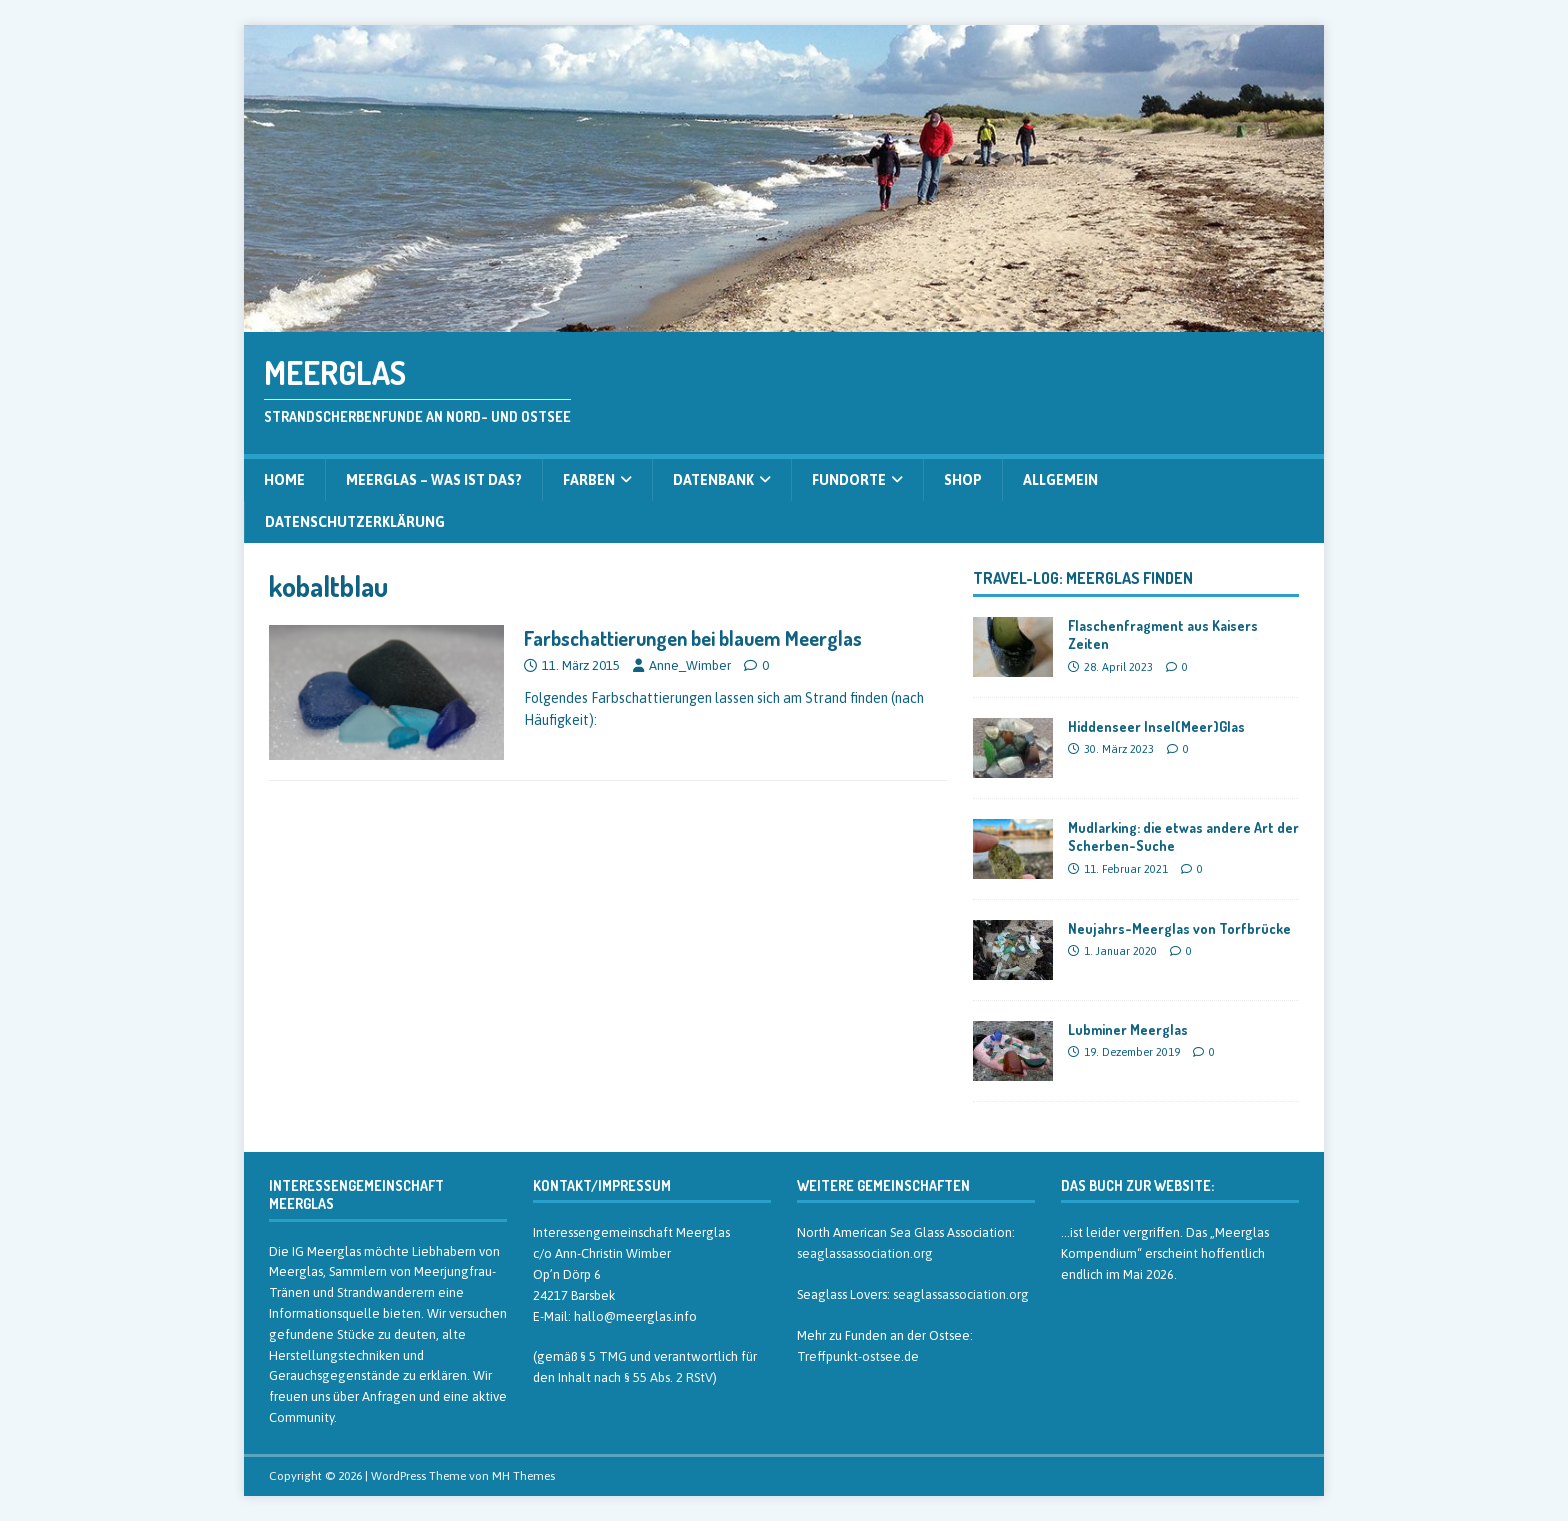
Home (284, 480)
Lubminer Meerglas (1128, 1029)
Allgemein (1060, 480)
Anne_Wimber (690, 665)
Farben (589, 480)
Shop (963, 480)
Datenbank (713, 480)
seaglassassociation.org (865, 1253)
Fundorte (849, 480)
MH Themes (523, 1476)
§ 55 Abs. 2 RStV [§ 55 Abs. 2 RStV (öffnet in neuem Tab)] (668, 1377)
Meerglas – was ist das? (434, 480)
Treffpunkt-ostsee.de (858, 1356)
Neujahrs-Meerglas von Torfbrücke (1179, 928)
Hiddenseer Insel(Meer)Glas (1156, 726)
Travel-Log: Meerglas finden (1083, 578)
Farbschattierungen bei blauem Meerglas (693, 638)
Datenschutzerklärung (355, 522)
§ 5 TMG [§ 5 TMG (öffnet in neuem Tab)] (603, 1356)
